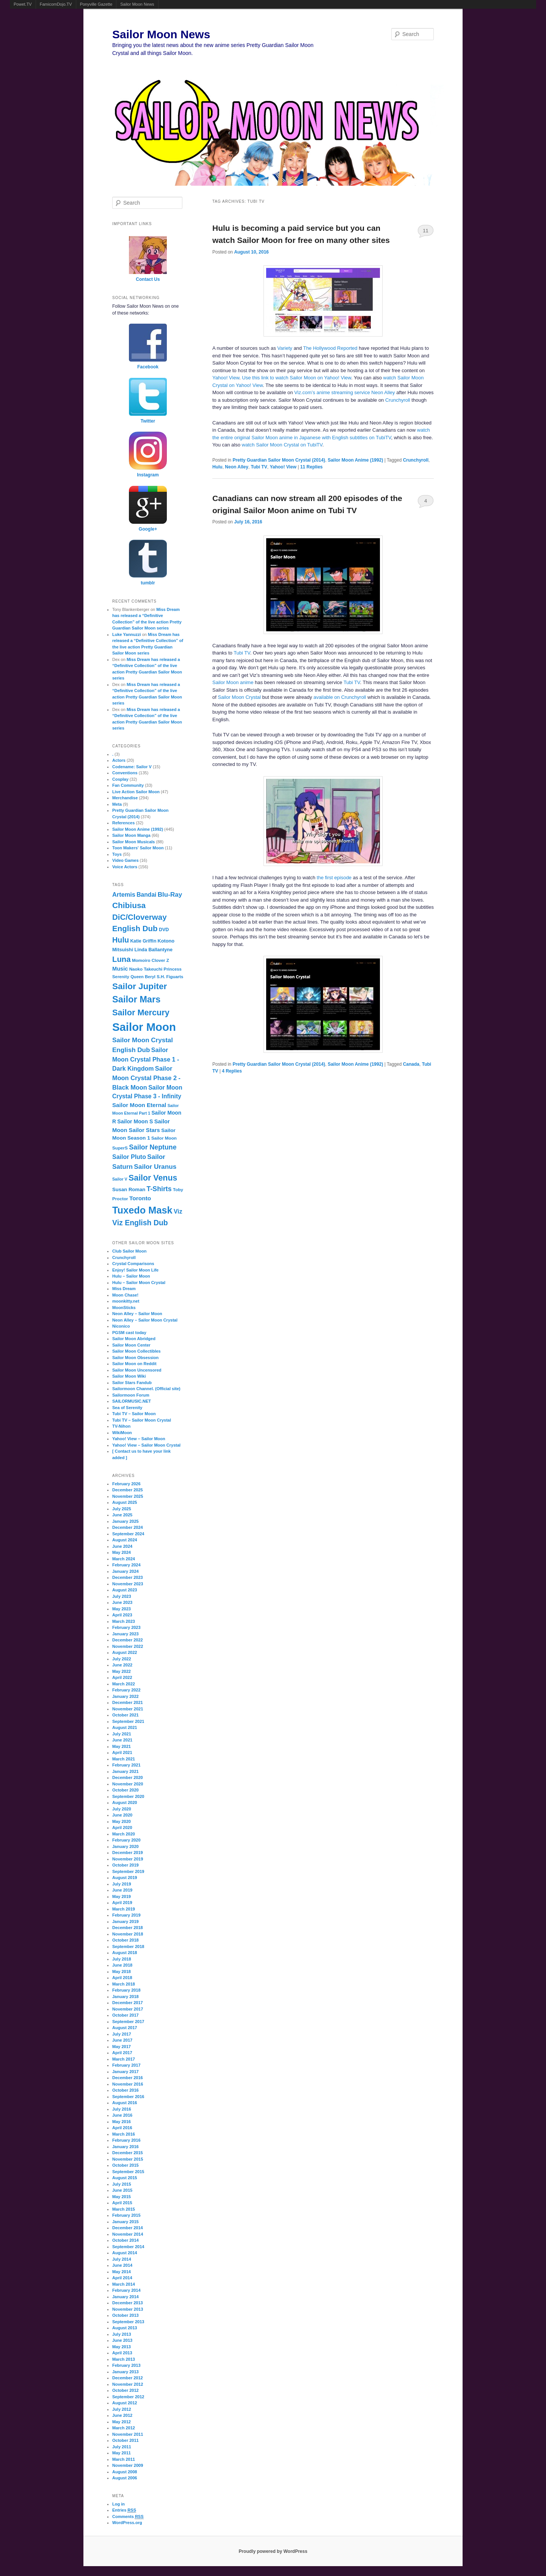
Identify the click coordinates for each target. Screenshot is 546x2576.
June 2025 (122, 1515)
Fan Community (128, 785)
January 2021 (125, 1771)
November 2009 (127, 2465)
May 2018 (121, 1971)
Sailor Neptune (152, 1147)
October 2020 (125, 1790)
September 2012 (128, 2396)
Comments (128, 2516)
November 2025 (127, 1496)
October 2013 (125, 2315)
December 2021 (127, 1702)
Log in (118, 2504)
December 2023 (127, 1577)
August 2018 (124, 1952)
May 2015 (121, 2196)
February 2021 (126, 1765)
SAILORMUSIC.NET (131, 1401)
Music (120, 969)
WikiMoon (122, 1432)
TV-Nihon (121, 1426)
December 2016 (127, 2077)
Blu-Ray (170, 894)
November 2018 (127, 1934)
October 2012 (125, 2390)
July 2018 (121, 1959)
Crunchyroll (397, 400)
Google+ (148, 529)
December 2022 (127, 1640)
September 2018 (128, 1946)
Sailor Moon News (137, 4)
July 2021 (121, 1734)
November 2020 (127, 1784)
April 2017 (122, 2052)
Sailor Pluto (129, 1156)
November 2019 (127, 1859)
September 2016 (128, 2096)
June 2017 (122, 2040)
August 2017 (124, 2027)
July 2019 (121, 1884)
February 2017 (126, 2065)
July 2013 (121, 2334)
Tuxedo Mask (142, 1210)
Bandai (146, 894)
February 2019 (126, 1915)
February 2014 (126, 2290)
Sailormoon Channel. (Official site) (146, 1388)
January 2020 (125, 1846)
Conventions (125, 772)
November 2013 (127, 2309)
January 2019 (125, 1921)
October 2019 (125, 1865)
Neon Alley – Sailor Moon (137, 1313)
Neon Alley (236, 467)
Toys (117, 854)
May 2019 (121, 1896)
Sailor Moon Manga (131, 835)
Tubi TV (259, 467)
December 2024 (127, 1527)
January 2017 (125, 2071)
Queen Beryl (142, 976)
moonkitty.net (125, 1301)
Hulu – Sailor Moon (131, 1276)
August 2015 (124, 2177)
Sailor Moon (144, 1027)
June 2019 (122, 1890)
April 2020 (122, 1827)
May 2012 (121, 2421)
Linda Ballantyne (154, 949)
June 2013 (122, 2340)
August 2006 (124, 2478)
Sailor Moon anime (232, 682)
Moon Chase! (125, 1295)
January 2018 (125, 1996)
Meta (117, 804)
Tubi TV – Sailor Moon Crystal (141, 1420)
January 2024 (125, 1571)
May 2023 (121, 1609)
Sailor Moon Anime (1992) (355, 460)
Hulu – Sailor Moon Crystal (138, 1282)
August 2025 (124, 1502)
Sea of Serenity (127, 1407)
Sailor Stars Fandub (132, 1382)
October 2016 (125, 2090)
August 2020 (124, 1802)
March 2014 (123, 2284)
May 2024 (121, 1552)
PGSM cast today (129, 1332)
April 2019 (122, 1902)
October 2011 (125, 2440)
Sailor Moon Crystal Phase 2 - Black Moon (146, 1077)
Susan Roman (128, 1189)
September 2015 (128, 2171)
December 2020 (127, 1777)
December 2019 (127, 1852)
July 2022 (121, 1659)
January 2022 (125, 1696)
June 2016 (122, 2115)
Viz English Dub (140, 1222)
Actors (119, 760)
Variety (284, 348)
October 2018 (125, 1940)
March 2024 (123, 1559)
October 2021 (125, 1715)
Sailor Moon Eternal (139, 1105)
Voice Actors (124, 866)
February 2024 (126, 1565)
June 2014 (122, 2265)
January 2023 (125, 1634)
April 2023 (122, 1615)
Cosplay (120, 779)
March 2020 (123, 1834)
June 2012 (122, 2415)
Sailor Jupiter (139, 986)
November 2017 (127, 2009)
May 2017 (121, 2046)
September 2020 (128, 1796)
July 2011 (121, 2446)
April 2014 (122, 2277)
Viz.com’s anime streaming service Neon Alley (344, 392)
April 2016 (122, 2127)
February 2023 (126, 1627)
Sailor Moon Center (131, 1345)
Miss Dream (124, 1288)
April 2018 (122, 1977)
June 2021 (122, 1740)
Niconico (121, 1326)
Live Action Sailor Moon (136, 791)
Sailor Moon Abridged (133, 1338)
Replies (311, 467)
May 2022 (121, 1671)
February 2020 (126, 1840)
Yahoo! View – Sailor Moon (138, 1438)
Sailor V (119, 1179)
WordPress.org (127, 2522)
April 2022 (122, 1677)
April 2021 (122, 1752)
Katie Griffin (143, 941)
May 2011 (121, 2453)
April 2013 (122, 2353)
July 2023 (121, 1596)
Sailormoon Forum (130, 1395)
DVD (164, 929)
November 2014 (127, 2234)
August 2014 (124, 2252)
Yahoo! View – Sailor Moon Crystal (146, 1445)
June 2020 (122, 1815)
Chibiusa (129, 905)
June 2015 (122, 2190)
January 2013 (125, 2371)
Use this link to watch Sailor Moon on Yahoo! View (296, 378)
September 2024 (128, 1534)
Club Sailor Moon (129, 1251)
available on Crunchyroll (340, 697)
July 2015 (121, 2184)
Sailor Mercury (140, 1012)
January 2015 (125, 2221)
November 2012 (127, 2384)
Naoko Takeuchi (145, 969)
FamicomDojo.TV (56, 4)
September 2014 (128, 2246)
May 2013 (121, 2346)
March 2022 (123, 1684)
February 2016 (126, 2140)
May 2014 (121, 2271)
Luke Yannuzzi (126, 634)
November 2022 (127, 1646)
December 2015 (127, 2152)
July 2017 (121, 2034)
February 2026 (126, 1483)
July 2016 (121, 2109)
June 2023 (122, 1602)
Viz (178, 1211)
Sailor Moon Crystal (239, 697)
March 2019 (123, 1909)
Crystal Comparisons (133, 1263)
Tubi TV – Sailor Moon (134, 1413)
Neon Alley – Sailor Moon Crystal (144, 1320)
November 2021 (127, 1709)
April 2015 (122, 2202)
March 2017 (123, 2059)
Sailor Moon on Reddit (134, 1363)
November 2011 (127, 2434)
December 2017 (127, 2002)
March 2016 (123, 2134)
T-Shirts (159, 1189)
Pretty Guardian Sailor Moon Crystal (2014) (278, 460)
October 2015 (125, 2165)
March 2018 (123, 1984)
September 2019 (128, 1871)
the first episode (334, 877)
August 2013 (124, 2327)
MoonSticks (124, 1307)
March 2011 (123, 2459)
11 (425, 230)
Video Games (125, 860)
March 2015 (123, 2209)
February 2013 (126, 2365)
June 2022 (122, 1665)
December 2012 (127, 2378)
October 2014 (125, 2240)
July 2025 (121, 1508)
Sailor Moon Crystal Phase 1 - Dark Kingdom (145, 1059)
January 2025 (125, 1521)
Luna (121, 959)
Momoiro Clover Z (150, 960)
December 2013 (127, 2302)
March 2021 (123, 1759)
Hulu (217, 467)
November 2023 (127, 1584)
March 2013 (123, 2359)
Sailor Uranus (155, 1166)
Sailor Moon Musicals (133, 841)
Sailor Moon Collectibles (136, 1351)
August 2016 (124, 2102)
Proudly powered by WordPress (272, 2551)
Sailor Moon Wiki (129, 1376)
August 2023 (124, 1590)
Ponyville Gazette (96, 4)
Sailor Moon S (135, 1121)
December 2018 (127, 1927)
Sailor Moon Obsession (135, 1357)
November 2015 (127, 2159)
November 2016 (127, 2084)
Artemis (123, 894)
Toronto (140, 1198)
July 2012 (121, 2409)
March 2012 (123, 2428)
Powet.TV (23, 4)
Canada (411, 1064)
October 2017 (125, 2015)
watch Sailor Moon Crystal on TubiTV (282, 445)
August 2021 (124, 1727)
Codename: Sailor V (132, 766)
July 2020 (121, 1809)
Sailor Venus (153, 1177)
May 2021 (121, 1746)
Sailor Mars (136, 999)
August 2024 (124, 1540)
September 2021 (128, 1721)
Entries (124, 2510)
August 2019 (124, 1877)
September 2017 (128, 2021)
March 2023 (123, 1621)
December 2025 (127, 1490)
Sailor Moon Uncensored (137, 1370)
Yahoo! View (225, 378)
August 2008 (124, 2472)
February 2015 (126, 2215)
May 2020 (121, 1821)
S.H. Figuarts (170, 976)
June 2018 (122, 1965)
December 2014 (127, 2227)
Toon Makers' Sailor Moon (138, 848)
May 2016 (121, 2121)
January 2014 (125, 2296)
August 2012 (124, 2403)
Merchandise (125, 798)
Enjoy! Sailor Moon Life (135, 1270)
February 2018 (126, 1990)
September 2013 (128, 2321)
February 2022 (126, 1690)
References (123, 823)
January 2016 (125, 2146)
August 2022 (124, 1652)
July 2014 (121, 2259)
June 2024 (122, 1546)
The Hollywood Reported (330, 348)
